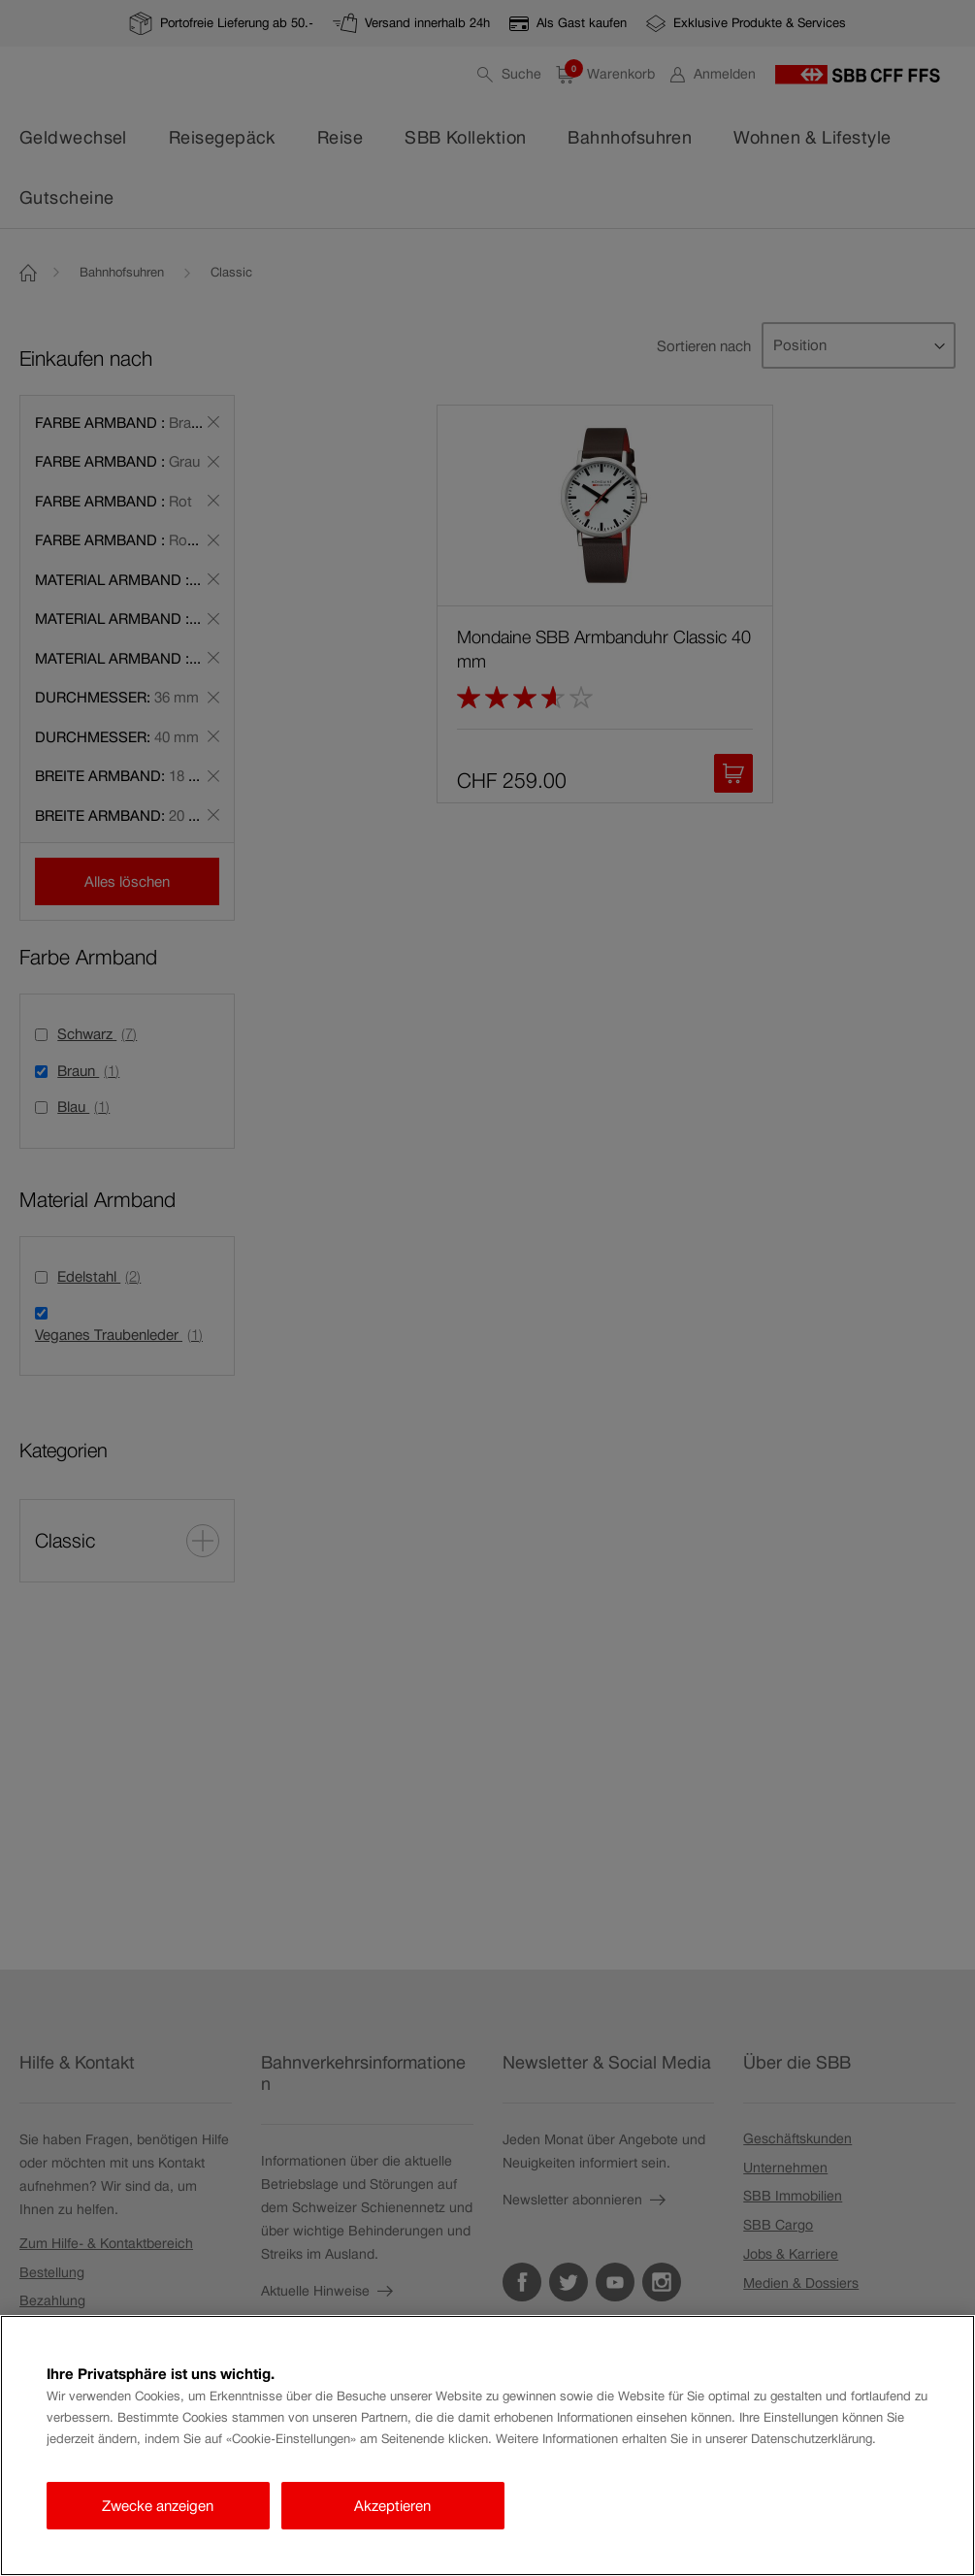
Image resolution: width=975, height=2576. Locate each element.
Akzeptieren (392, 2505)
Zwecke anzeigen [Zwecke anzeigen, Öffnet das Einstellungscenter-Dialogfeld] (157, 2505)
